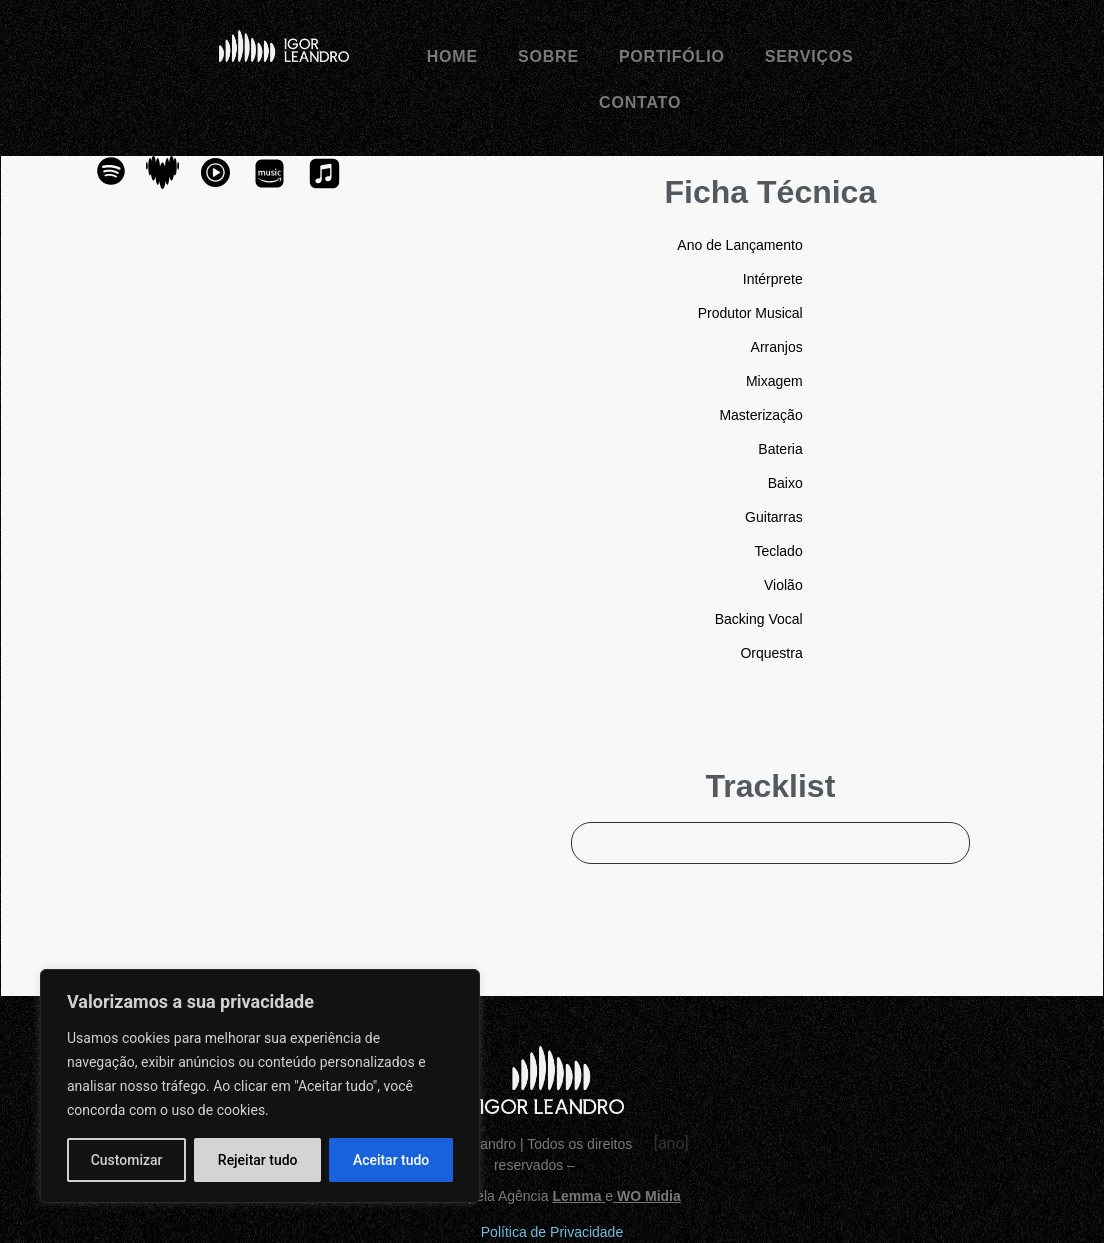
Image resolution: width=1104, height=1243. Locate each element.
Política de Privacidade (552, 1232)
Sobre (548, 56)
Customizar (127, 1160)
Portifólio (672, 56)
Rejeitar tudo (258, 1160)
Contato (640, 102)
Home (452, 56)
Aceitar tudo (391, 1160)
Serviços (809, 56)
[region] (260, 1086)
